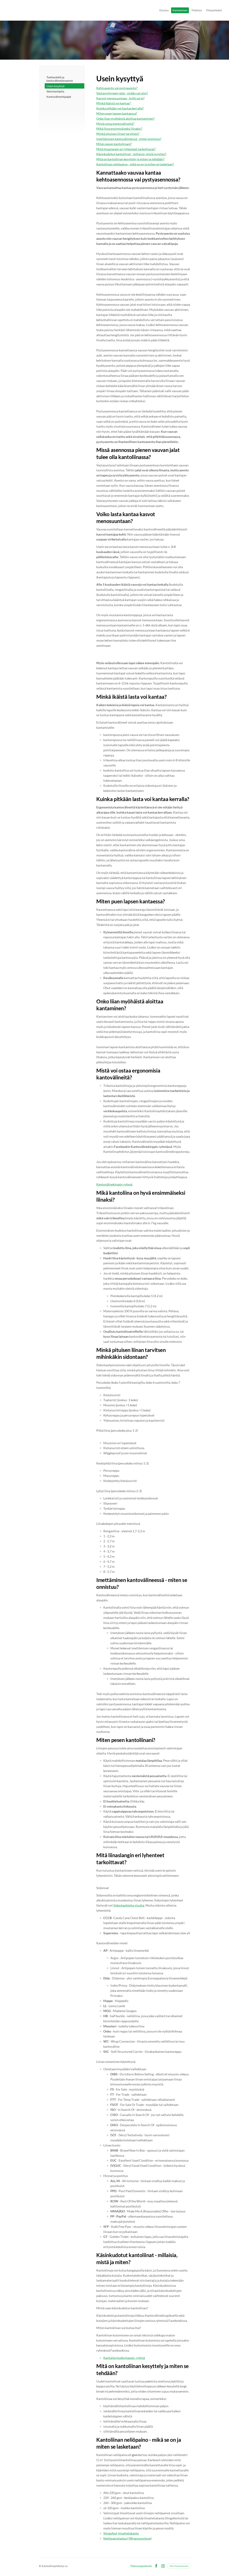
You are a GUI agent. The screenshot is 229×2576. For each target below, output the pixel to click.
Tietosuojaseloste (141, 2566)
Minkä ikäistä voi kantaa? (113, 103)
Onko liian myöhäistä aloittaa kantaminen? (125, 118)
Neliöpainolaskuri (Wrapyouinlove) (127, 2538)
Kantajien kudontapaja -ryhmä (124, 2358)
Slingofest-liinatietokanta (121, 2533)
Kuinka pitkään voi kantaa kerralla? (120, 108)
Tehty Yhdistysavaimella (179, 2566)
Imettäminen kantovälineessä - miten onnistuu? (128, 139)
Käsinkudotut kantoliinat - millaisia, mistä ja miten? (131, 154)
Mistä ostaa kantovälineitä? (115, 124)
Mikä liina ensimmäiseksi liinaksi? (119, 129)
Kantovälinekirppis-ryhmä (114, 1184)
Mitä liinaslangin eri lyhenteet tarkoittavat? (126, 149)
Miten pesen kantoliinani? (114, 144)
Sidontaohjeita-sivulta (128, 1905)
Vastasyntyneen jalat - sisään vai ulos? (122, 93)
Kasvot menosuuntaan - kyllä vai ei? (120, 98)
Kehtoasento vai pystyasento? (116, 88)
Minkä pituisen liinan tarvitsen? (117, 134)
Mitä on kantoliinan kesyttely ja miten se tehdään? (130, 159)
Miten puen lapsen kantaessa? (116, 113)
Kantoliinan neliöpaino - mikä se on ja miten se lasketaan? (135, 164)
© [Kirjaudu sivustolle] (40, 2566)
